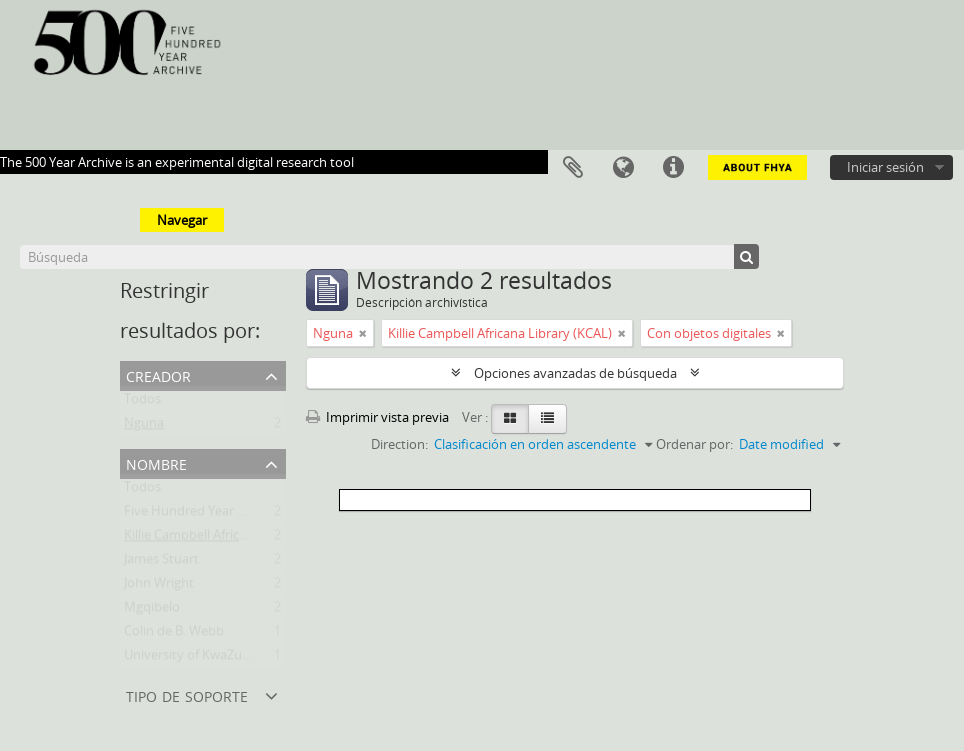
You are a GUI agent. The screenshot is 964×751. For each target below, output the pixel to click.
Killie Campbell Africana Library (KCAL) (236, 539)
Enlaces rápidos (673, 168)
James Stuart (161, 563)
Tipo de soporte (187, 694)
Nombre (156, 462)
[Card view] (510, 419)
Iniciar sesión (885, 167)
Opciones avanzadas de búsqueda (575, 373)
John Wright (159, 587)
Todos (142, 403)
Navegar (182, 220)
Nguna (144, 427)
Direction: (399, 444)
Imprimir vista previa (377, 417)
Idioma (623, 168)
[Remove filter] (363, 333)
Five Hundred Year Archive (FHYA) (224, 515)
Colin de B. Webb (174, 635)
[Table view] (547, 419)
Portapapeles (573, 168)
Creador (158, 374)
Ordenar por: (694, 444)
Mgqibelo (152, 611)
